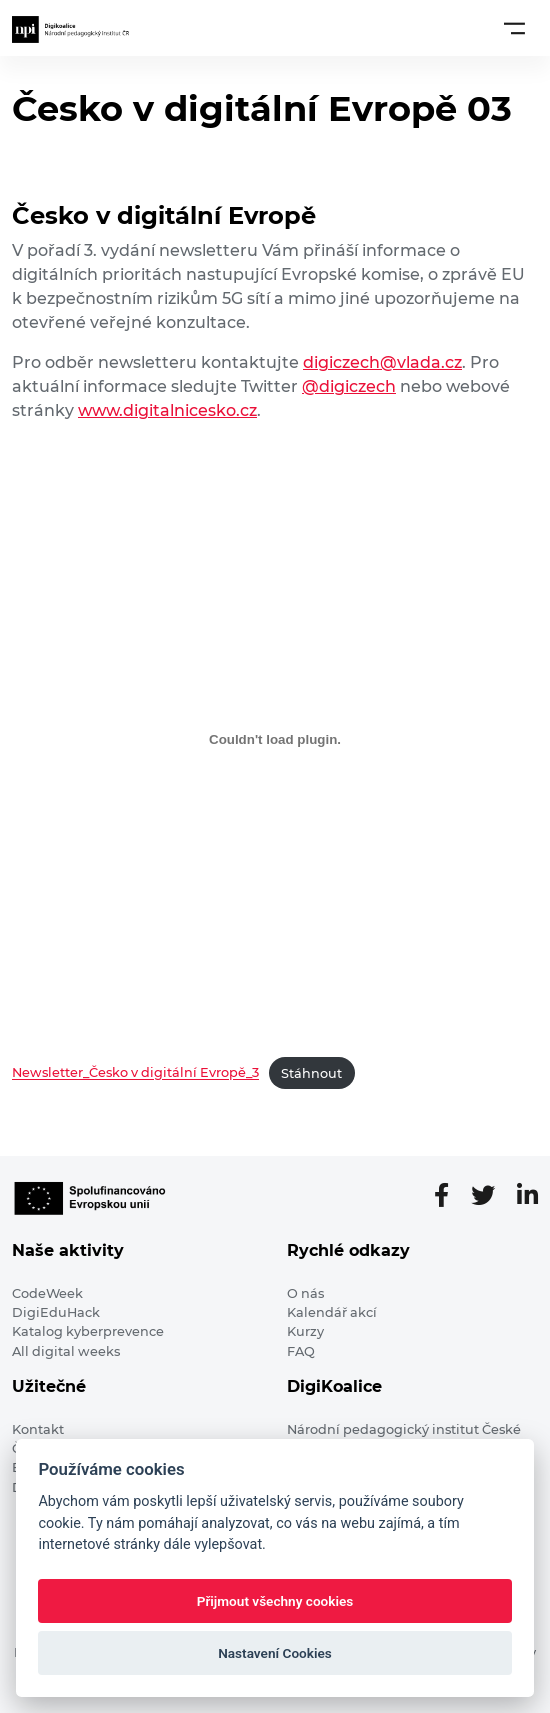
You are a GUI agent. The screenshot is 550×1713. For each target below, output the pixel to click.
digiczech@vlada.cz (382, 362)
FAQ (301, 1351)
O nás (305, 1293)
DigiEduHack (56, 1312)
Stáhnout (311, 1073)
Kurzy (305, 1331)
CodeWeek (47, 1293)
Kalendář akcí (332, 1312)
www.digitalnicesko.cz (167, 410)
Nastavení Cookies (275, 1653)
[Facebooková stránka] (449, 1196)
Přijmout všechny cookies (275, 1601)
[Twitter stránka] (491, 1196)
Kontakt (38, 1429)
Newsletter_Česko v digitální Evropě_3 (135, 1073)
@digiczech (349, 386)
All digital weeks (66, 1351)
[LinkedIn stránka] (527, 1196)
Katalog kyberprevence (88, 1331)
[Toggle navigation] (514, 28)
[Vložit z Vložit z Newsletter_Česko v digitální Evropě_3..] (275, 739)
